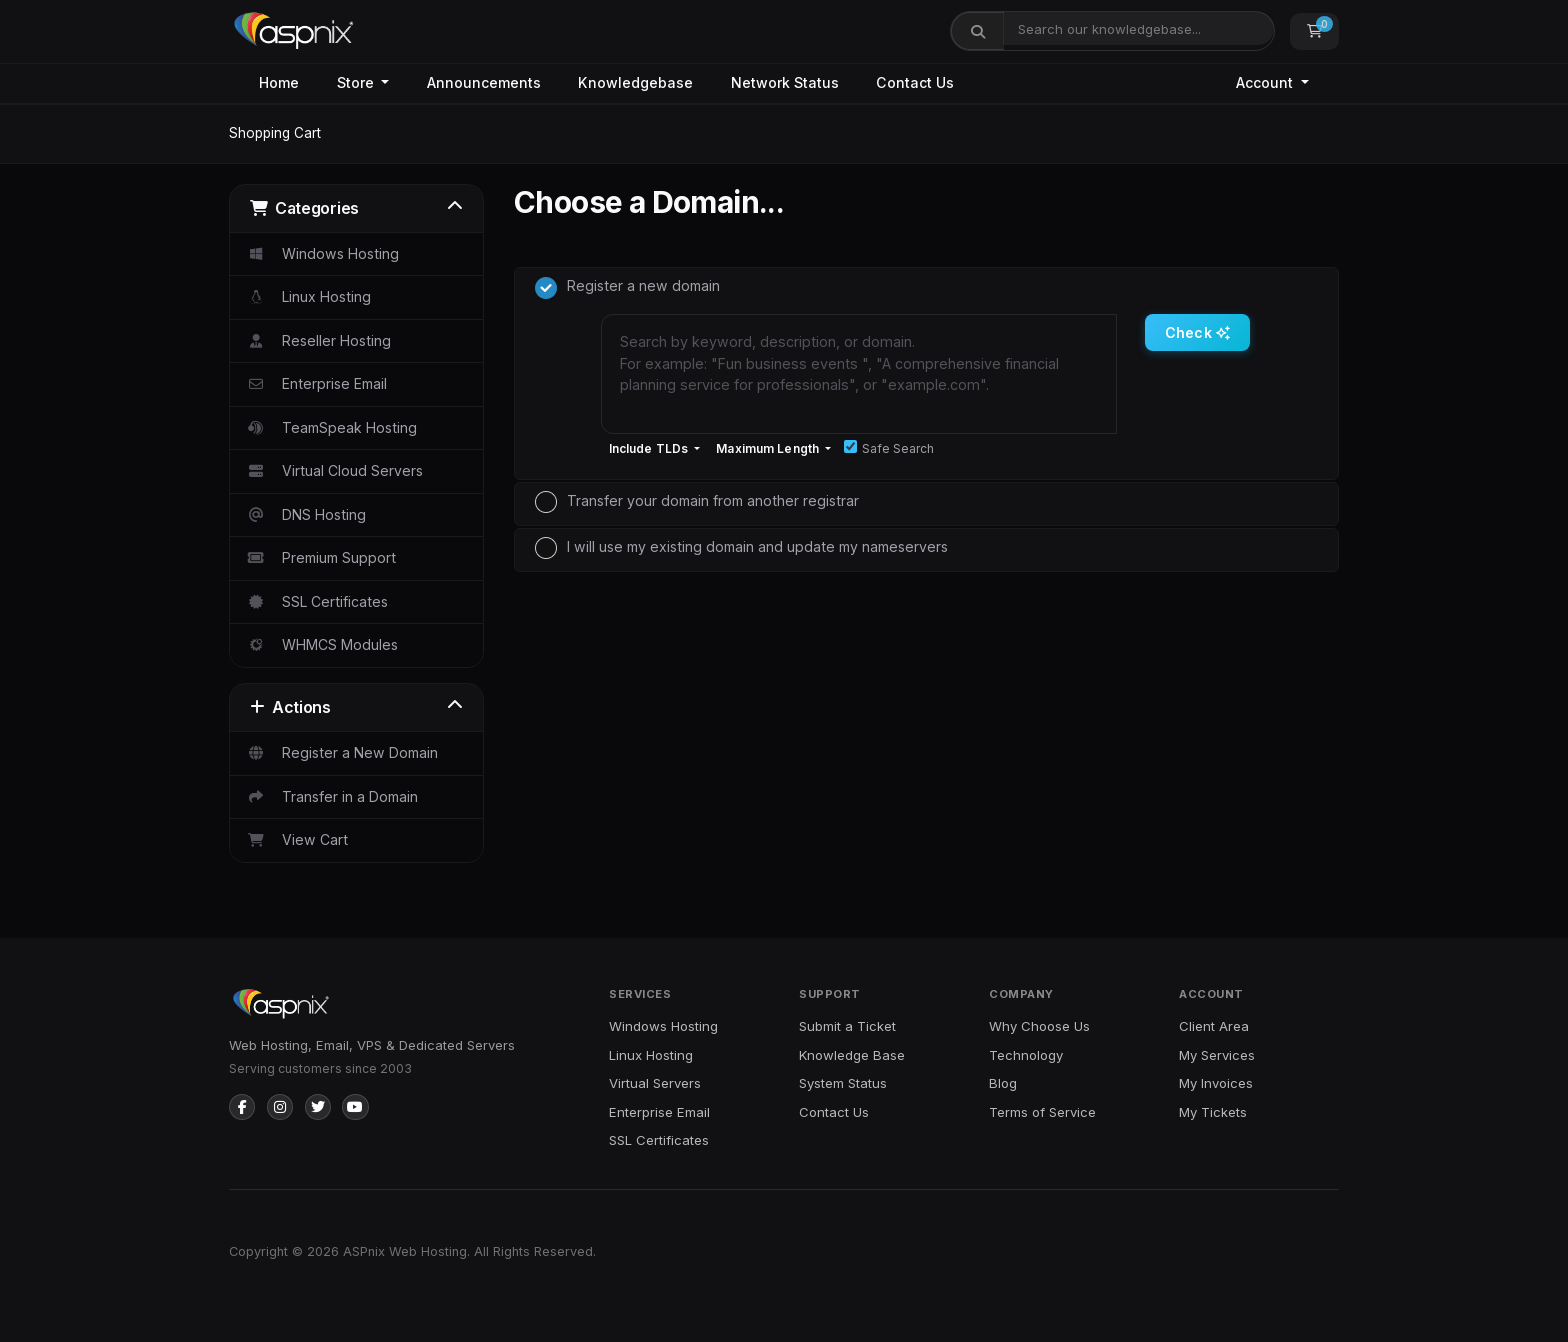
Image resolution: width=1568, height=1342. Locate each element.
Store (357, 82)
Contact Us (915, 82)
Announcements (484, 82)
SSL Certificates (317, 601)
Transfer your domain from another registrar (697, 502)
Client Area (1214, 1026)
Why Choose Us (1039, 1026)
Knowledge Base (852, 1055)
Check (1197, 332)
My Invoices (1216, 1083)
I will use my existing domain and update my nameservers (741, 548)
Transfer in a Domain (332, 796)
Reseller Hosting (318, 340)
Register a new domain (627, 288)
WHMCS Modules (322, 644)
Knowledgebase (635, 82)
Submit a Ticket (847, 1026)
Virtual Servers (655, 1083)
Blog (1003, 1083)
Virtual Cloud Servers (334, 470)
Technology (1026, 1055)
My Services (1217, 1055)
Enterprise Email (316, 383)
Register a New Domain (342, 752)
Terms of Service (1042, 1112)
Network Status (785, 82)
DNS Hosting (306, 514)
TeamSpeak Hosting (331, 427)
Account (1266, 82)
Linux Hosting (308, 296)
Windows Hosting (322, 253)
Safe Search (889, 448)
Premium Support (321, 557)
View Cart (297, 839)
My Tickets (1213, 1112)
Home (279, 82)
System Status (843, 1083)
